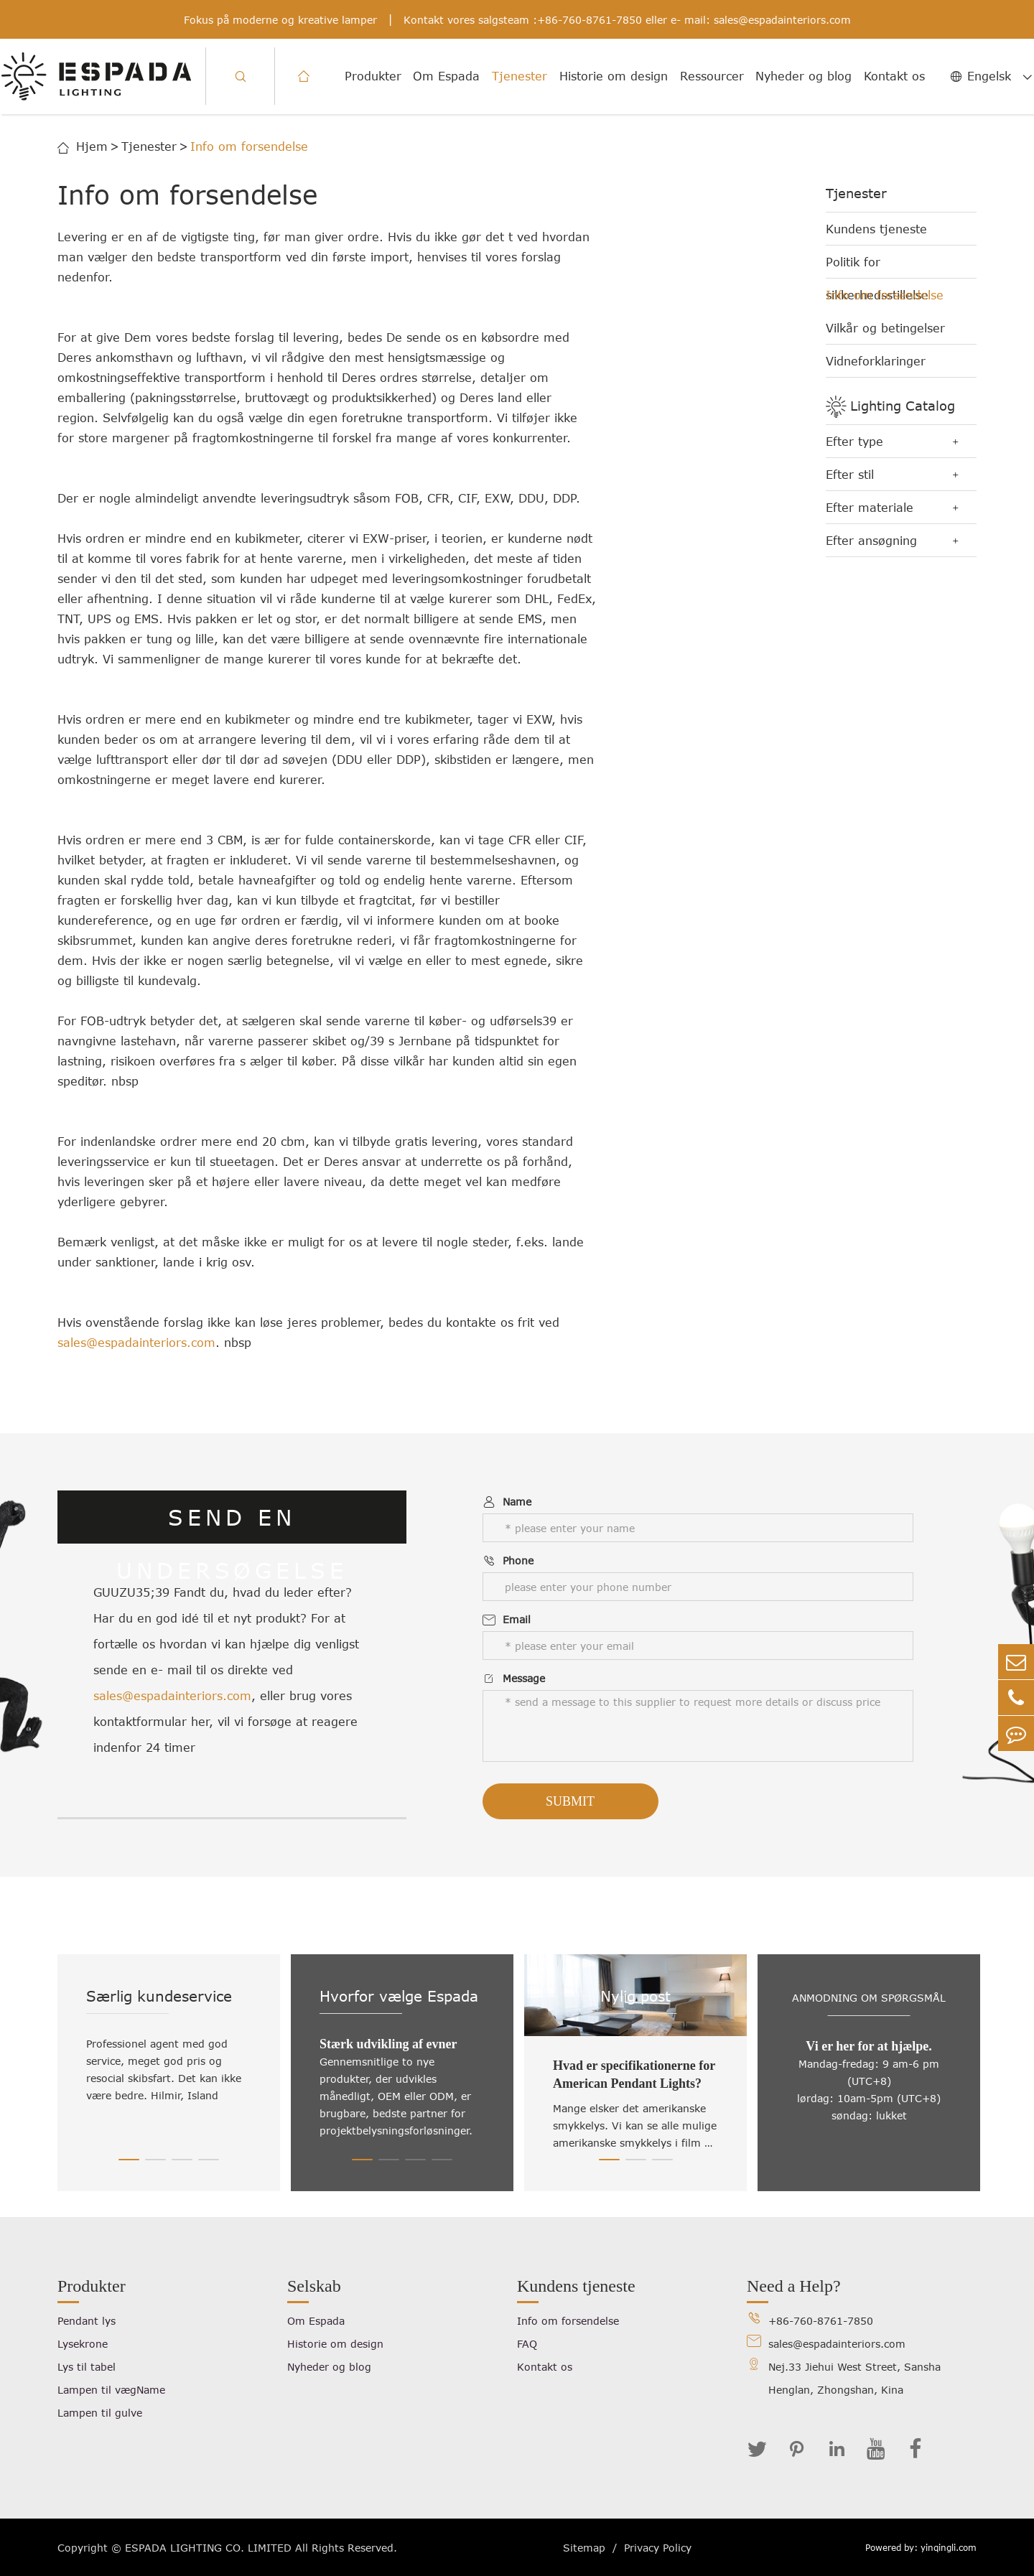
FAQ (527, 2344)
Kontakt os (894, 76)
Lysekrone (82, 2344)
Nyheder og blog (803, 76)
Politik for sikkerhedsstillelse (877, 267)
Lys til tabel (86, 2367)
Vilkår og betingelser (885, 328)
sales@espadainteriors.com (782, 20)
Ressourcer (712, 76)
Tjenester (519, 76)
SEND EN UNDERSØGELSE (232, 1524)
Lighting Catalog (902, 406)
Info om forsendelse (249, 146)
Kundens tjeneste (876, 229)
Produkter (373, 76)
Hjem (92, 146)
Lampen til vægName (111, 2390)
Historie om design (613, 76)
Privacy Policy (657, 2548)
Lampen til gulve (99, 2413)
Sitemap (584, 2548)
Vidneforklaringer (876, 361)
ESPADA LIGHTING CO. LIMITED (208, 2548)
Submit (570, 1801)
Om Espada (446, 76)
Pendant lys (86, 2321)
